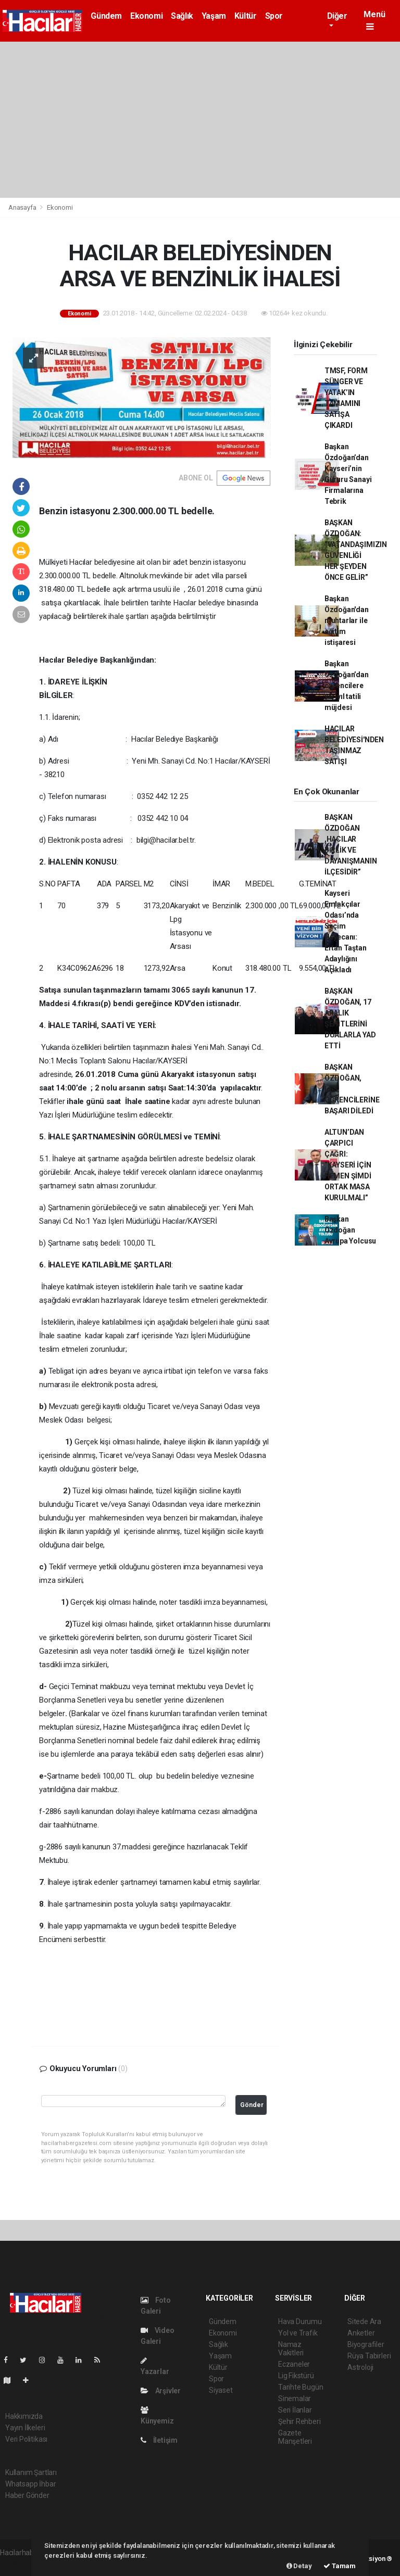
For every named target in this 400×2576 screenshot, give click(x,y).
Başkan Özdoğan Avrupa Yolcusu (350, 1230)
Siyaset (221, 2390)
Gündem (106, 16)
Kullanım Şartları (31, 2472)
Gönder (252, 2105)
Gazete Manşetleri (295, 2437)
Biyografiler (365, 2344)
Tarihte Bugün (300, 2387)
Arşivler (161, 2391)
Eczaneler (294, 2364)
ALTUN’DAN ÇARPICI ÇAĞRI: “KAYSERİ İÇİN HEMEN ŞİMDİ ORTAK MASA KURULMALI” (347, 1165)
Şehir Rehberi (299, 2421)
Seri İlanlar (295, 2410)
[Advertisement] (200, 120)
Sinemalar (294, 2398)
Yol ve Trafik (298, 2333)
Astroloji (360, 2367)
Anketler (360, 2333)
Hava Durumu (300, 2321)
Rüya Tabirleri (369, 2356)
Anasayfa (23, 207)
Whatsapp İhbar (30, 2484)
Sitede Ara (364, 2321)
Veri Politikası (26, 2439)
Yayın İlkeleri (25, 2427)
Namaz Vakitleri (291, 2348)
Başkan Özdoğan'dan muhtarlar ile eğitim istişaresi (346, 620)
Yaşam (214, 16)
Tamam (339, 2566)
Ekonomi (146, 16)
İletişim (159, 2440)
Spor (274, 16)
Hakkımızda (24, 2416)
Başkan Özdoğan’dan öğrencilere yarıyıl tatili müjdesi (346, 685)
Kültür (245, 16)
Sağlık (182, 16)
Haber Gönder (27, 2495)
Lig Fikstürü (296, 2375)
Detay (299, 2566)
